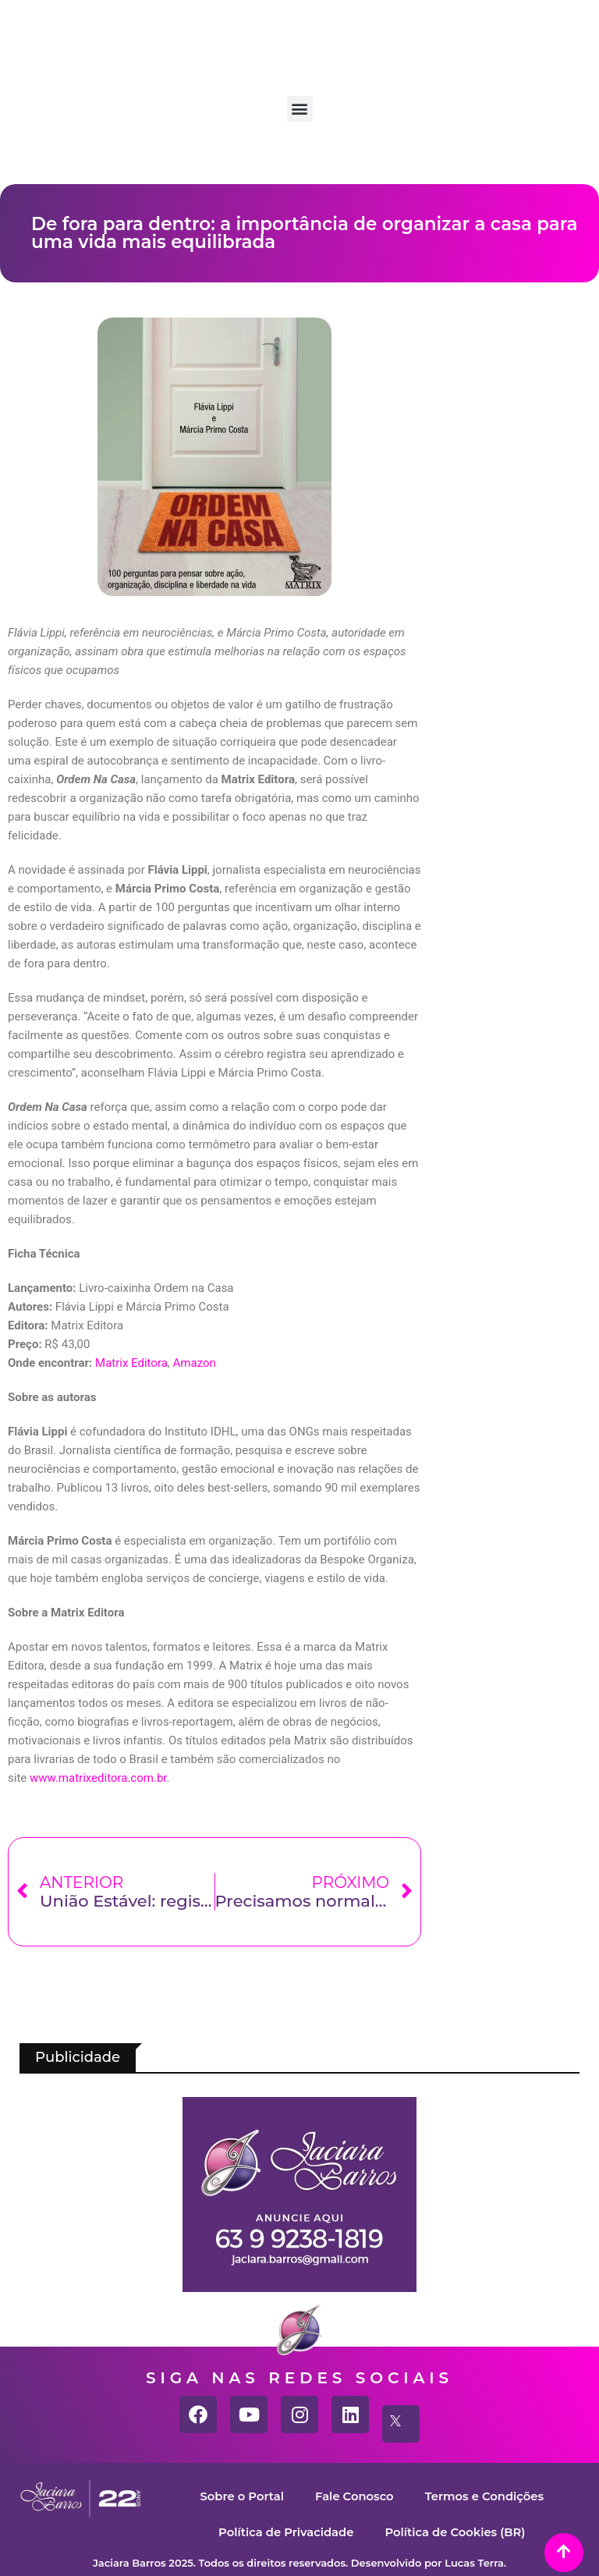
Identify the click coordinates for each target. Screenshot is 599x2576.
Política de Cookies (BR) (456, 2532)
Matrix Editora (131, 1363)
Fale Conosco (354, 2496)
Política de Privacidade (284, 2532)
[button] (300, 109)
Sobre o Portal (240, 2496)
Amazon (194, 1363)
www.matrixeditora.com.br (98, 1778)
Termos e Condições (485, 2496)
